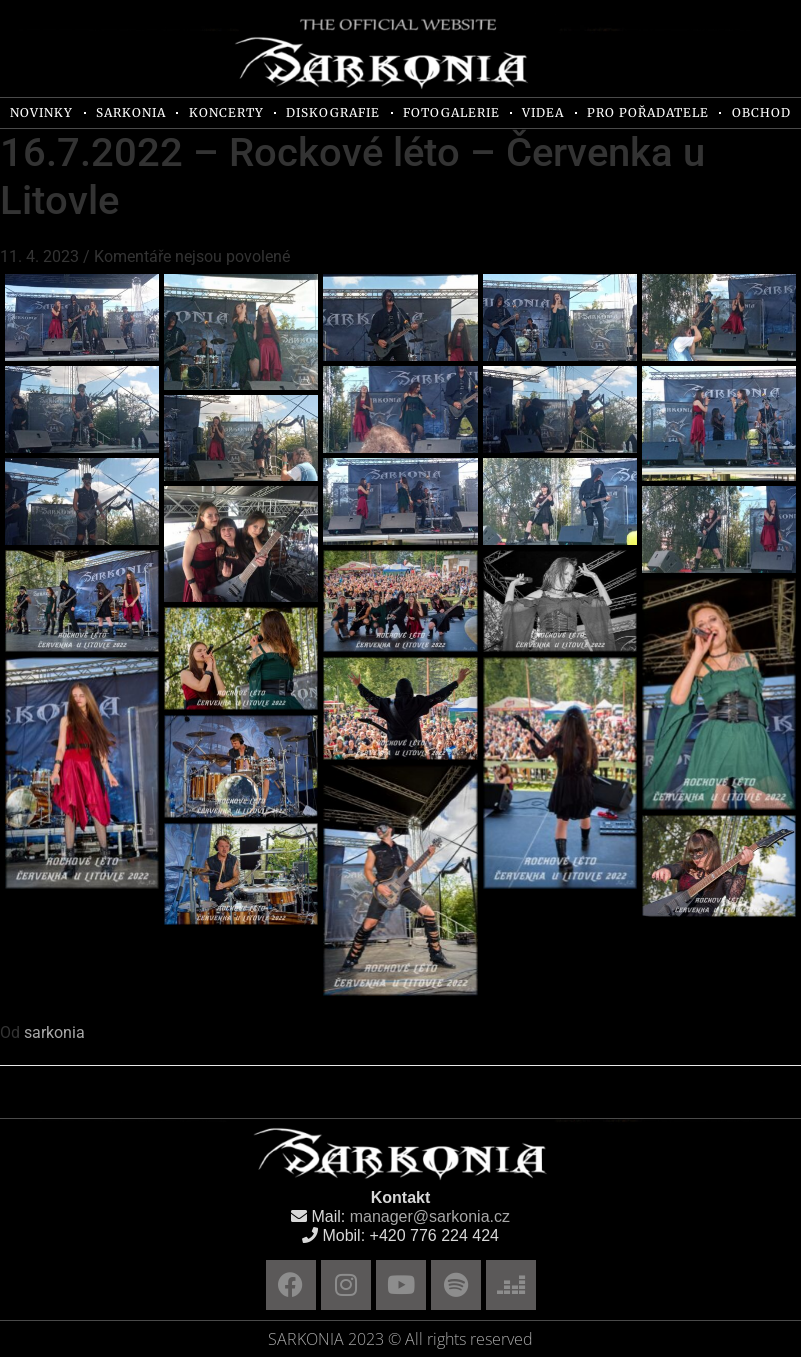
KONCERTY (226, 112)
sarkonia (54, 1032)
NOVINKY (41, 112)
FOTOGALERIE (451, 112)
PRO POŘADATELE (648, 112)
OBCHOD (761, 112)
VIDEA (543, 112)
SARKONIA (131, 112)
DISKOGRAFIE (333, 112)
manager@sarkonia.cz (430, 1216)
